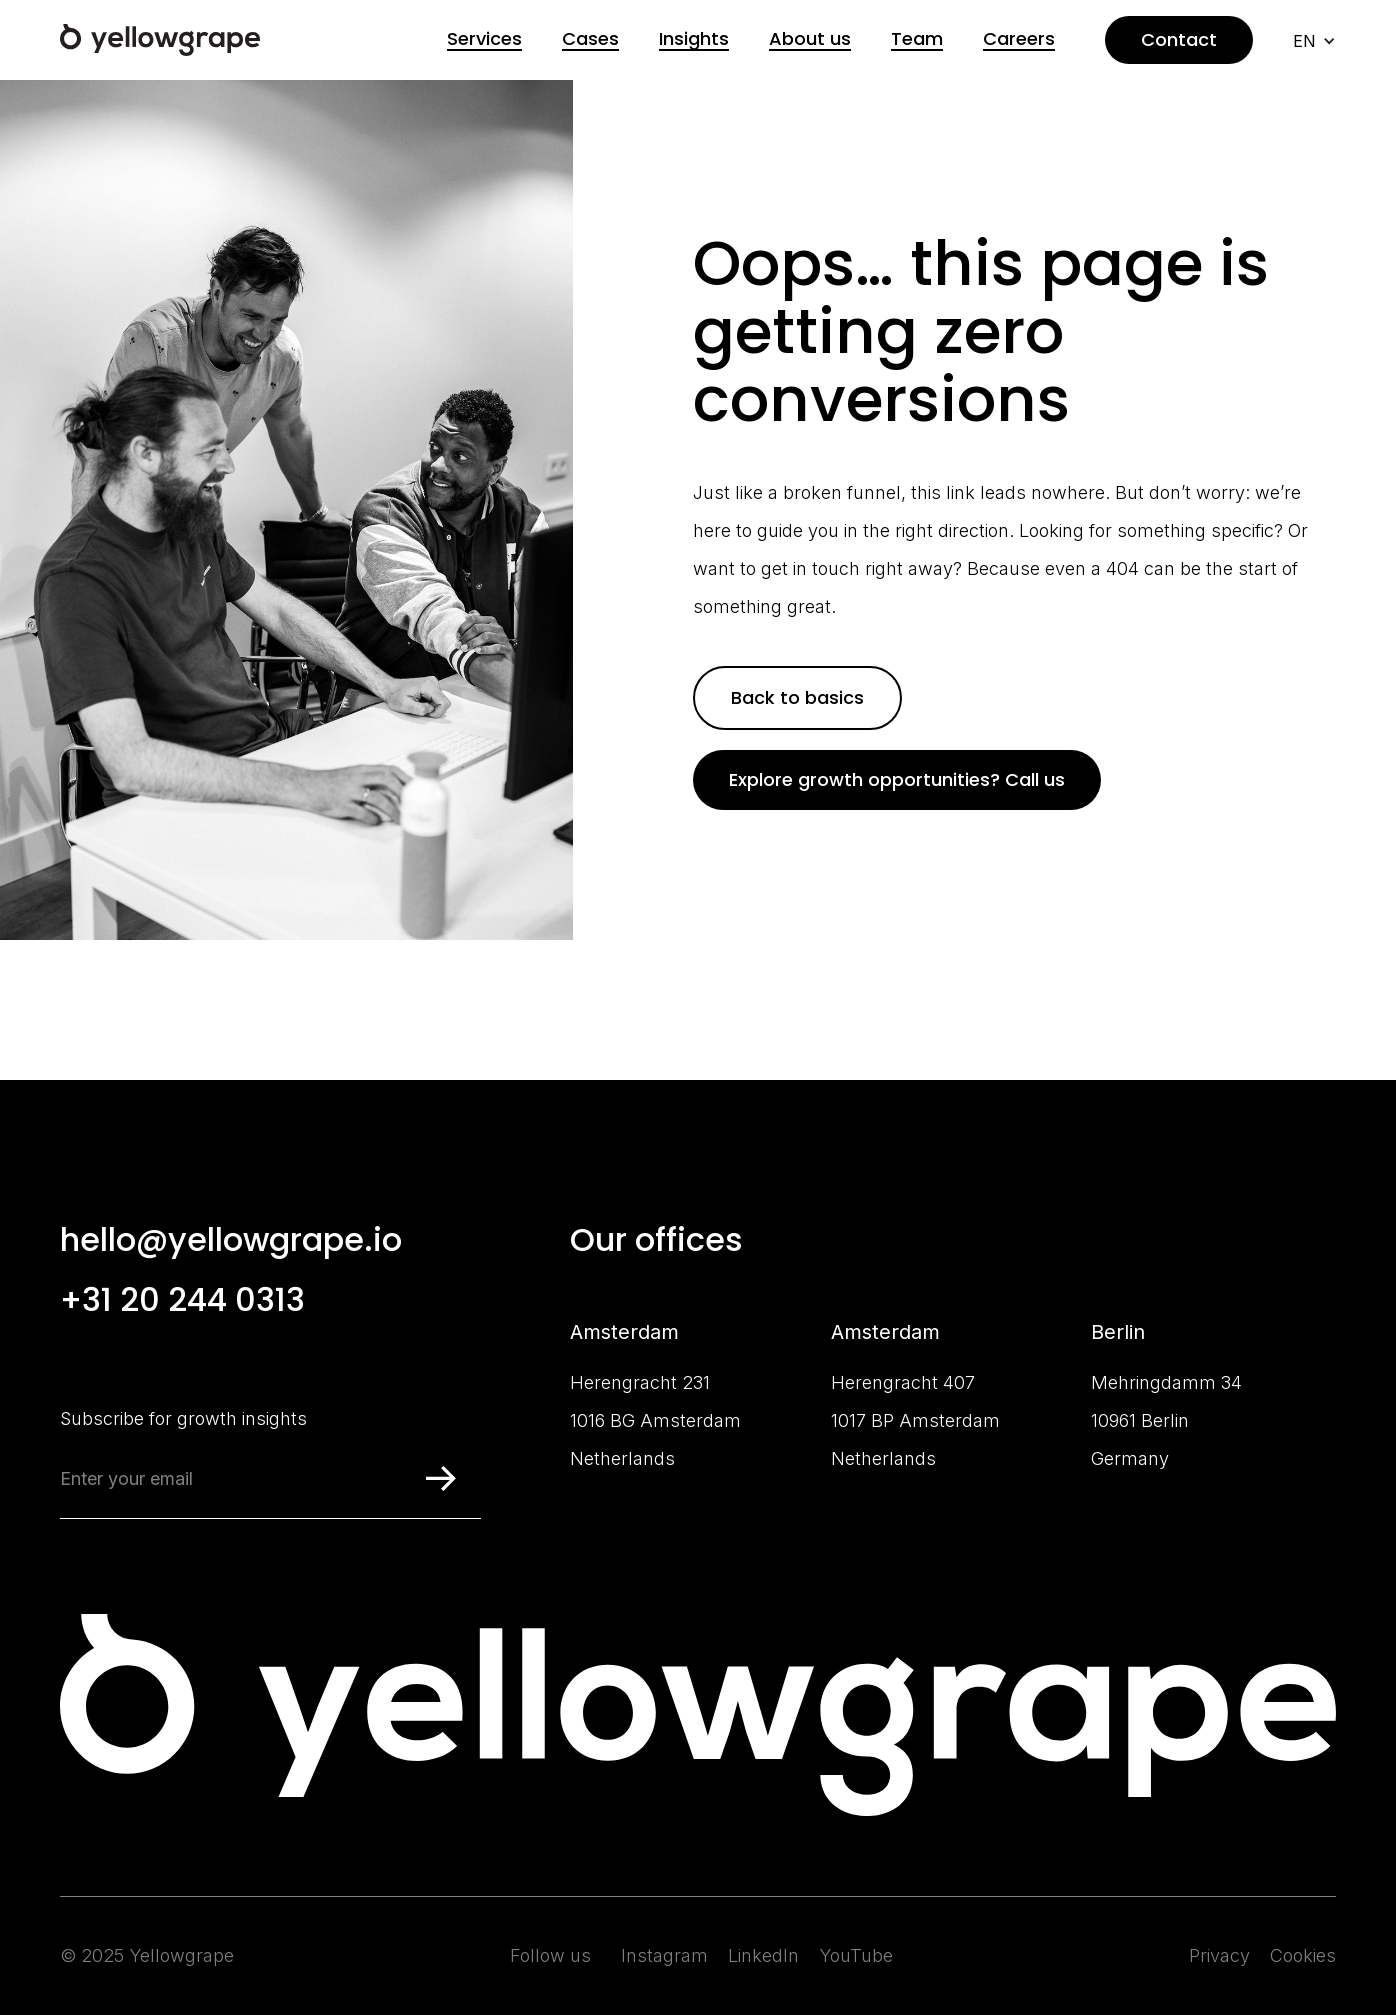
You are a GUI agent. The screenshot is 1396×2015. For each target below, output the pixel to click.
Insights (694, 39)
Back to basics (797, 697)
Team (917, 39)
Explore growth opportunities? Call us (897, 779)
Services (484, 39)
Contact (1179, 39)
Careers (1019, 39)
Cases (590, 39)
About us (810, 39)
